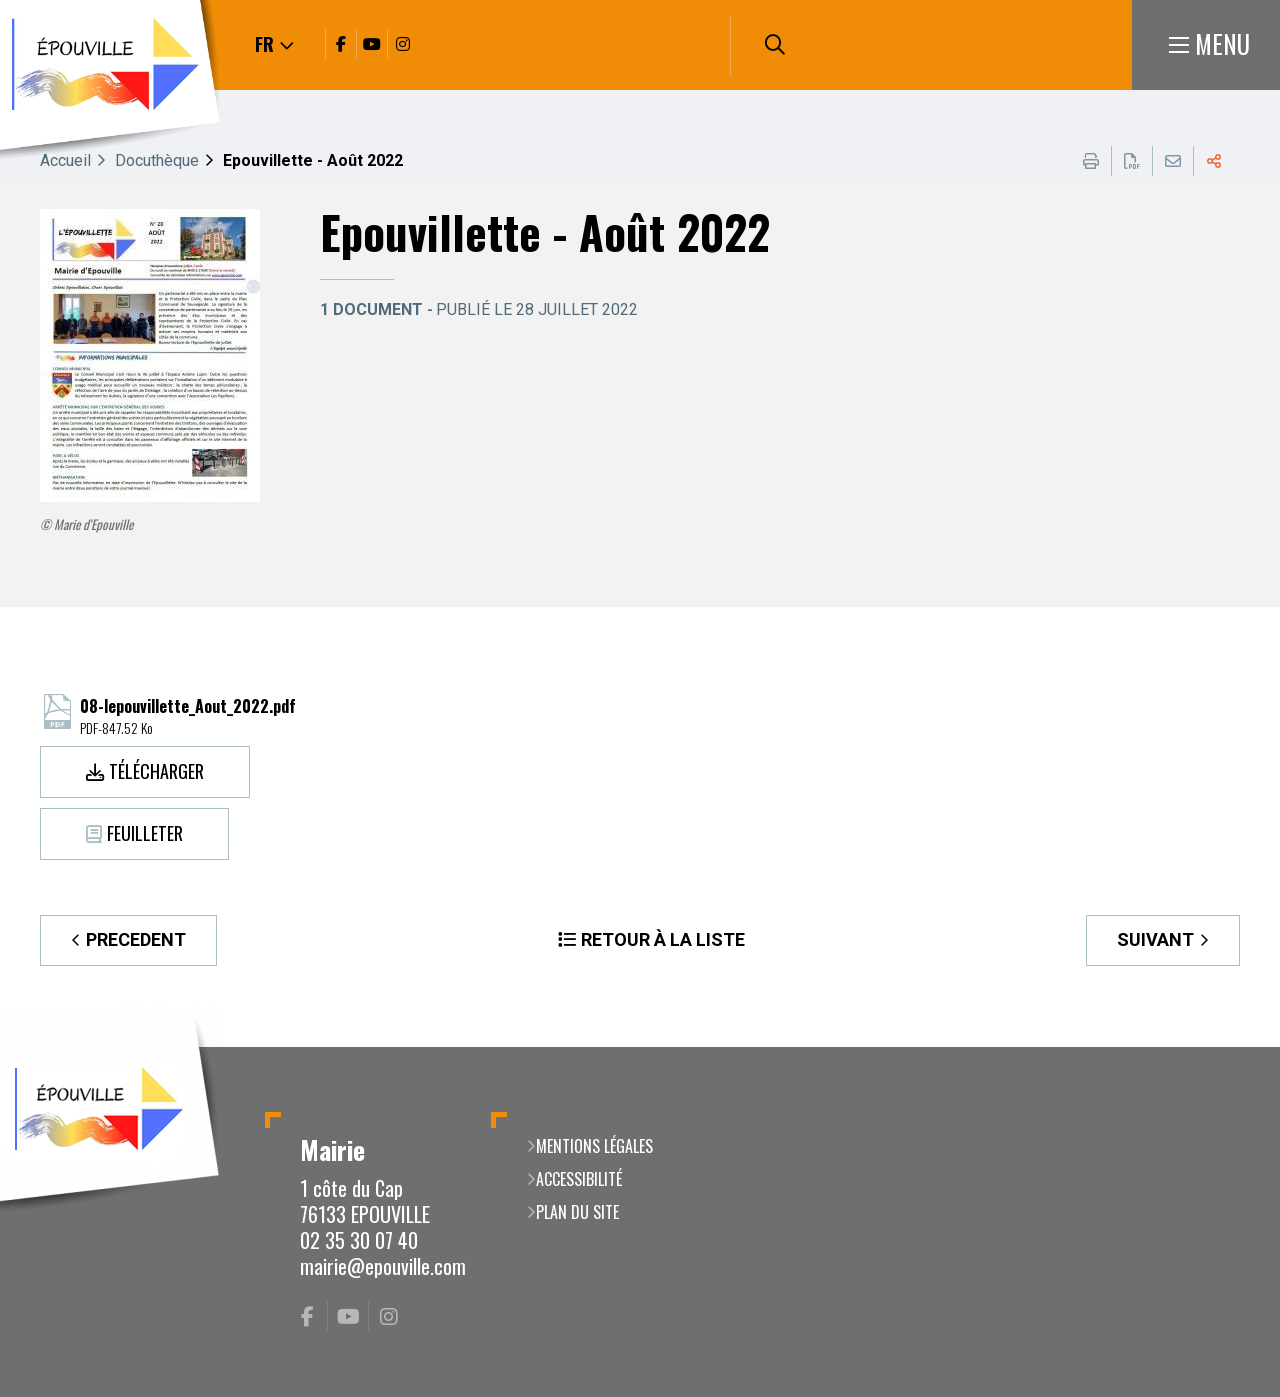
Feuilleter (145, 833)
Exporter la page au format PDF (1132, 161)
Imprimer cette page (1091, 161)
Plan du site (577, 1212)
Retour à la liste (663, 939)
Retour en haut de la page (1235, 1047)
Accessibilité (579, 1179)
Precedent (136, 939)
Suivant (1155, 939)
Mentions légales (594, 1146)
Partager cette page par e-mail (1173, 161)
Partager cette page (1214, 161)
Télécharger (156, 771)
